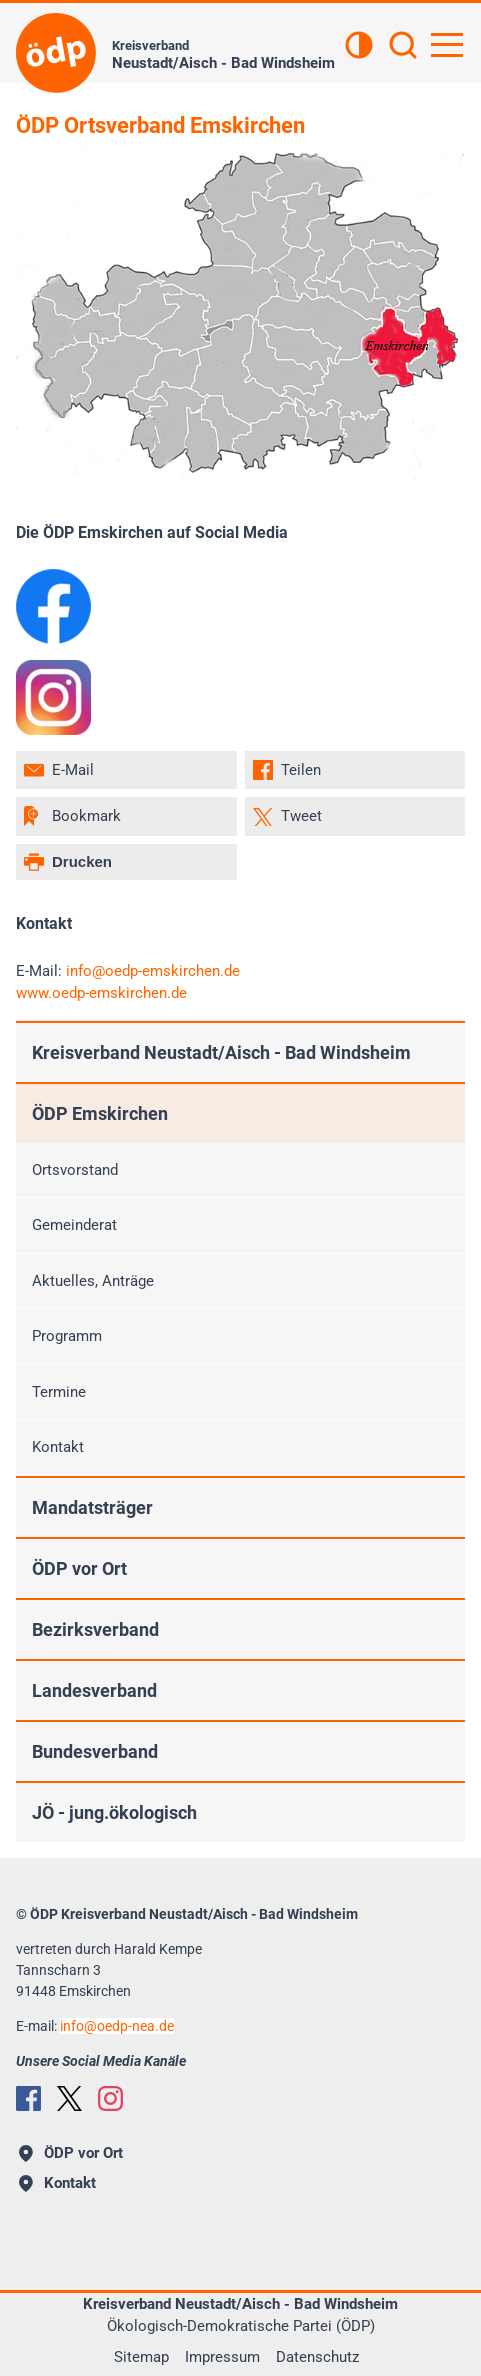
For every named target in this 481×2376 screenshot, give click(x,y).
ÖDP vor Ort (79, 1568)
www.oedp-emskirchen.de (101, 993)
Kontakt (58, 1447)
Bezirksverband (95, 1629)
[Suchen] (403, 47)
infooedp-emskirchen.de (153, 971)
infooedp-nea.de (117, 2026)
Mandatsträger (92, 1507)
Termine (59, 1392)
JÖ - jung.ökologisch (114, 1812)
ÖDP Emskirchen (100, 1113)
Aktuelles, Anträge (93, 1281)
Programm (67, 1336)
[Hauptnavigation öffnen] (447, 45)
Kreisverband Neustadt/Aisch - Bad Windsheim (221, 1052)
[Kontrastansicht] (359, 47)
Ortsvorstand (75, 1170)
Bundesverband (95, 1751)
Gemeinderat (74, 1225)
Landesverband (94, 1690)
